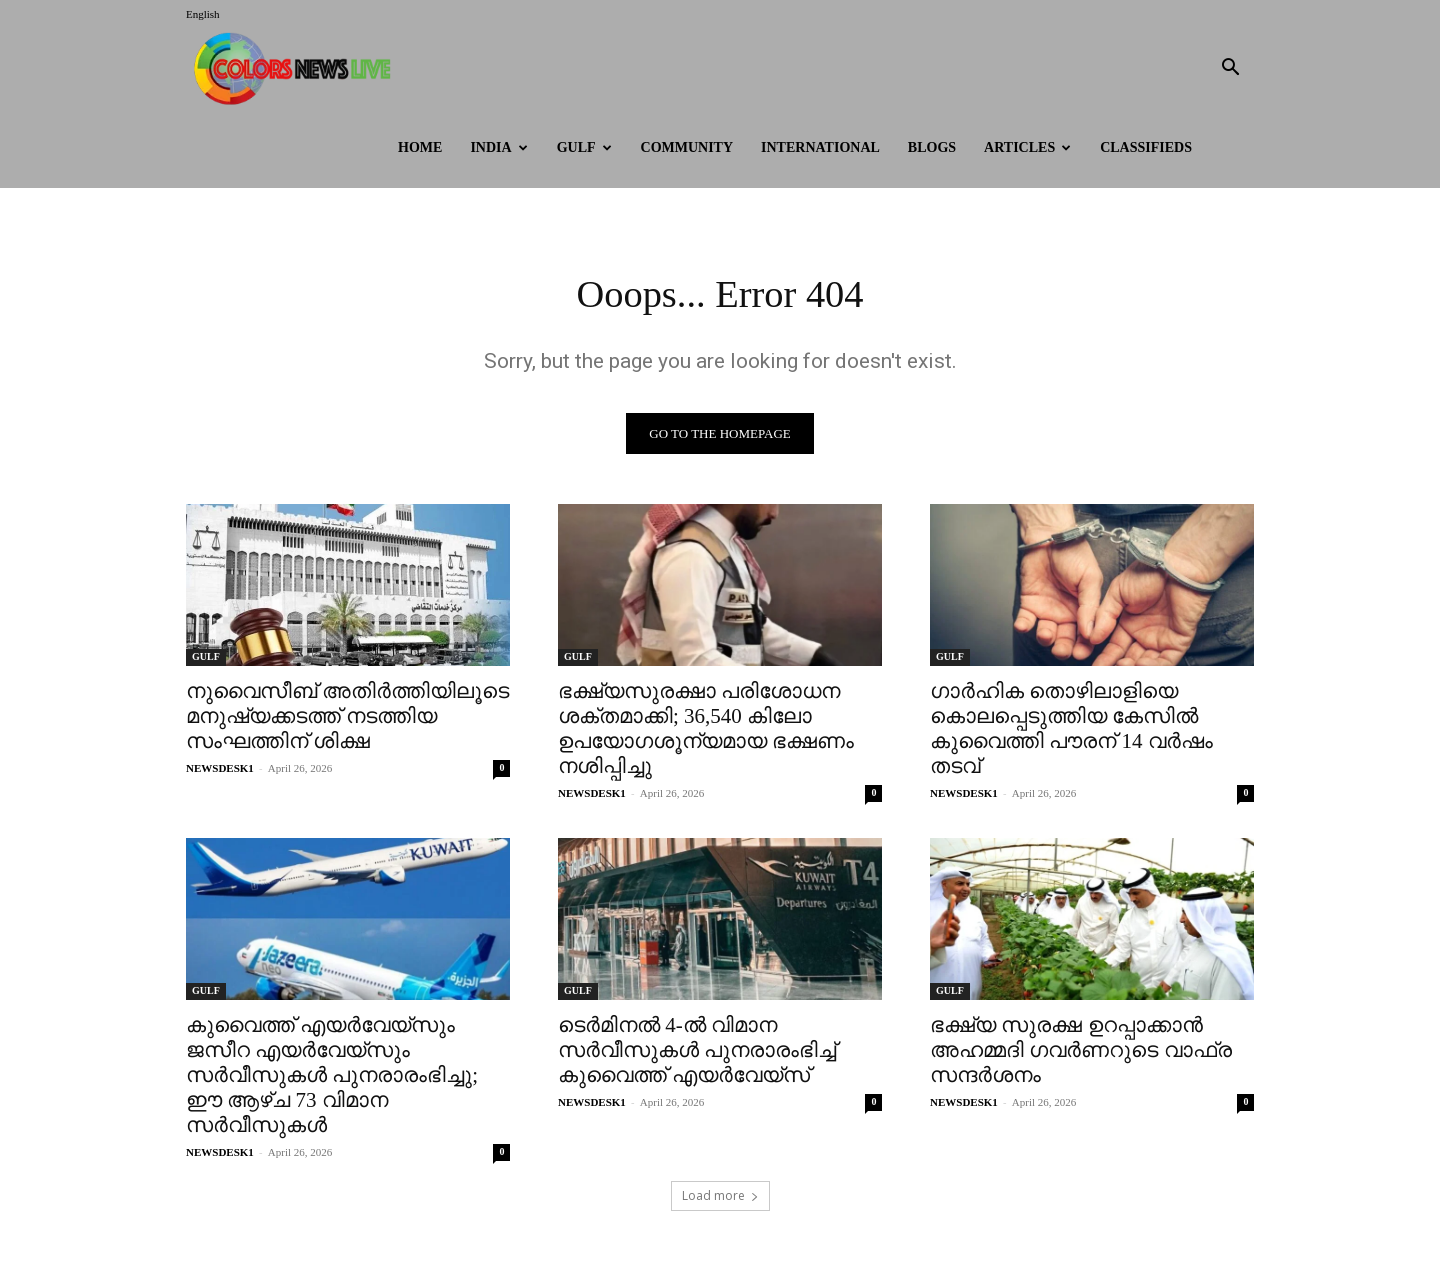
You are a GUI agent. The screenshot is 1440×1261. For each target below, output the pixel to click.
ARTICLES (1027, 147)
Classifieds (1146, 147)
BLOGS (932, 147)
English (203, 14)
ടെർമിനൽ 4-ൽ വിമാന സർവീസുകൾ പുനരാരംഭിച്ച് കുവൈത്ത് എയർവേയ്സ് (697, 1052)
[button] (1230, 69)
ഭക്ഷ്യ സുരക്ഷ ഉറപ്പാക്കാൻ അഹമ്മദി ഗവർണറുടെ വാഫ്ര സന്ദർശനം (1081, 1052)
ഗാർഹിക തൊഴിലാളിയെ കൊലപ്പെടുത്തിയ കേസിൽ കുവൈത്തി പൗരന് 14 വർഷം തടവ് (1071, 730)
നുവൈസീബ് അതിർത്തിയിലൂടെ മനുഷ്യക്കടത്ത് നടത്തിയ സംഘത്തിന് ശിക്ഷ (347, 718)
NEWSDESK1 (220, 770)
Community (687, 147)
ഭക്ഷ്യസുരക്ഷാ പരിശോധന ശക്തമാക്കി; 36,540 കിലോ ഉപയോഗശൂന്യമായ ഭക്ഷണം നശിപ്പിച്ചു (706, 730)
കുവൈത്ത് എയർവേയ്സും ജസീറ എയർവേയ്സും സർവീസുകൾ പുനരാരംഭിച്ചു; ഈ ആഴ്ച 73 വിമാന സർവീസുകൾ (332, 1077)
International (820, 147)
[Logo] (297, 68)
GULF (584, 147)
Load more (720, 1197)
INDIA (498, 147)
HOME (420, 147)
